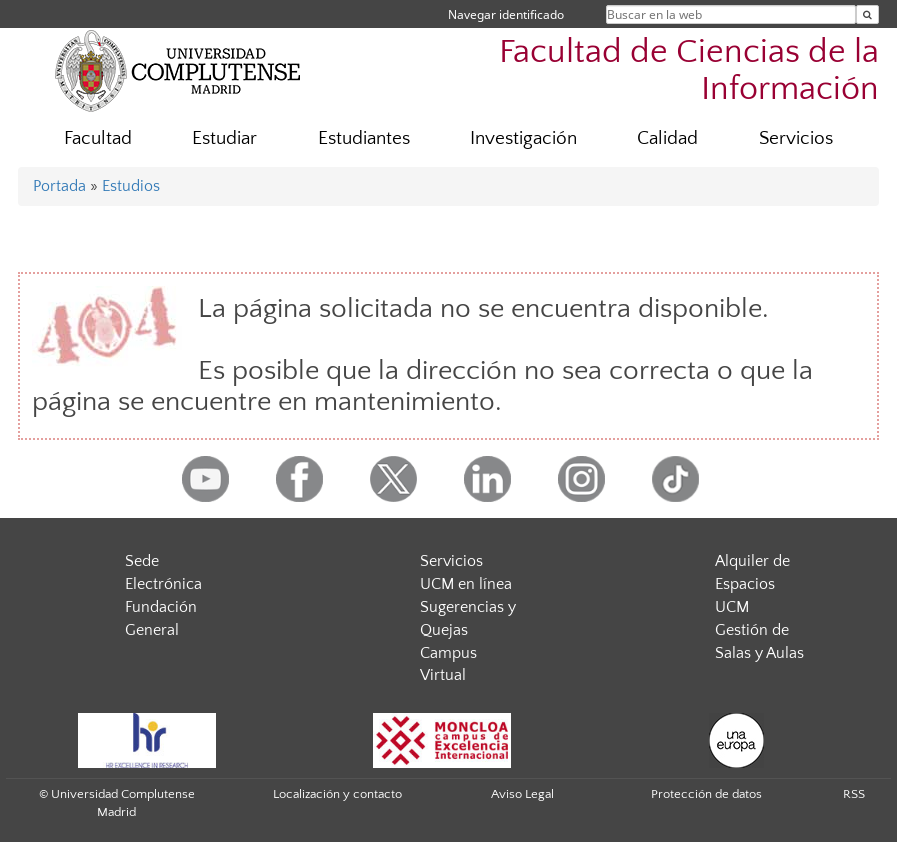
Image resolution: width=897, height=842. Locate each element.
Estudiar (224, 138)
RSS (854, 794)
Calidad (667, 138)
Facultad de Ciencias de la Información (689, 71)
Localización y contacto (337, 794)
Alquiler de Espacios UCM (752, 584)
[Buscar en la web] (867, 14)
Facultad (98, 138)
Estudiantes (364, 138)
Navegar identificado (506, 14)
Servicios (796, 138)
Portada (59, 186)
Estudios (131, 186)
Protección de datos (706, 794)
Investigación (523, 138)
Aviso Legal (522, 794)
